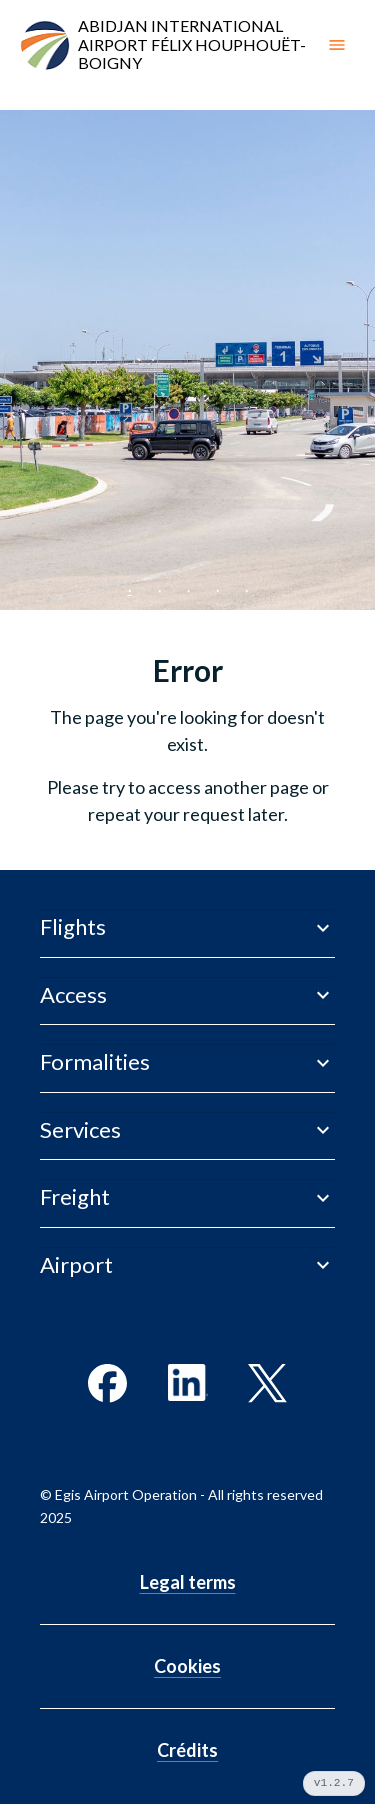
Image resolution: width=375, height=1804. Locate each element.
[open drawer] (337, 45)
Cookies (187, 1666)
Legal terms (188, 1582)
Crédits (187, 1750)
